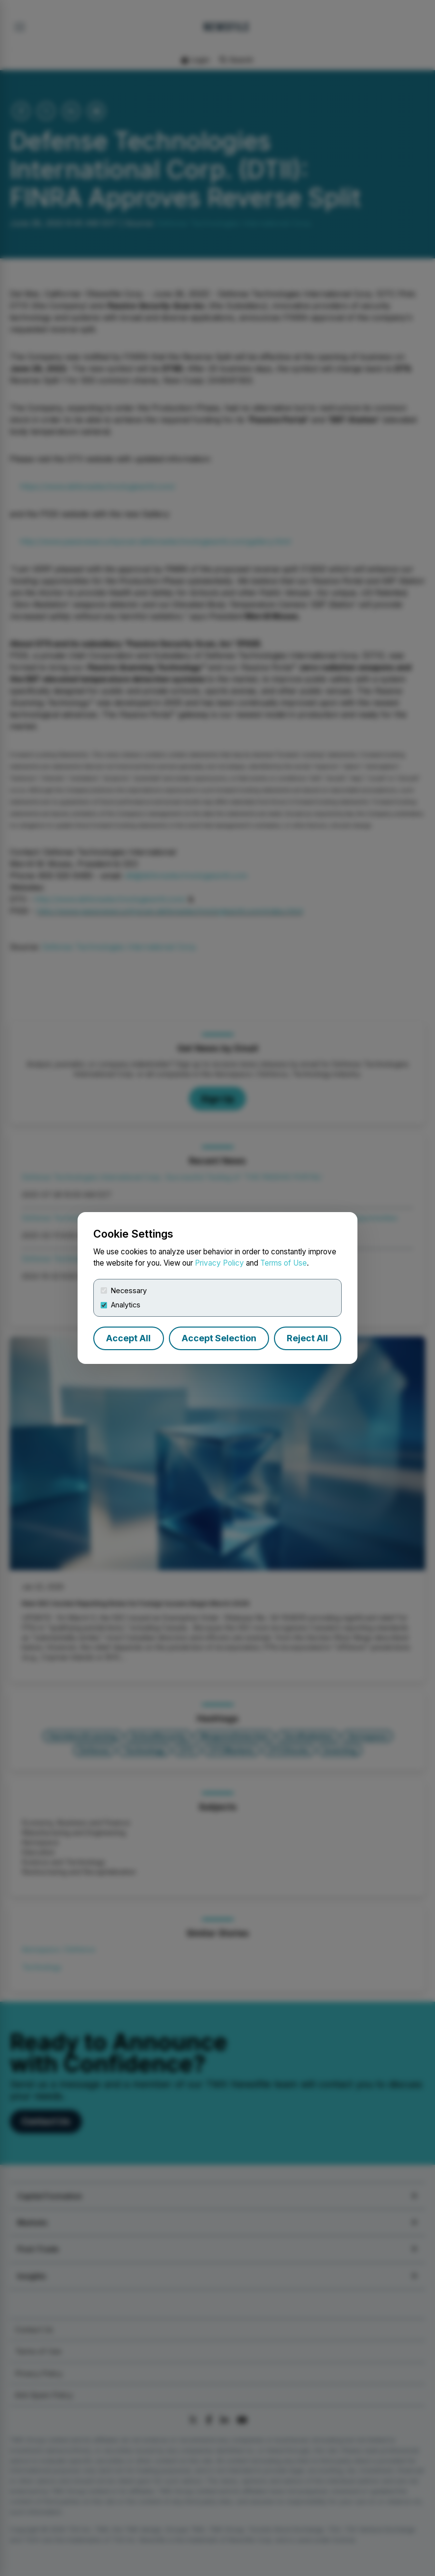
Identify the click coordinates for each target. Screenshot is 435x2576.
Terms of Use (283, 1263)
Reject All (307, 1338)
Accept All (128, 1338)
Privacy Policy (219, 1263)
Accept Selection (219, 1338)
